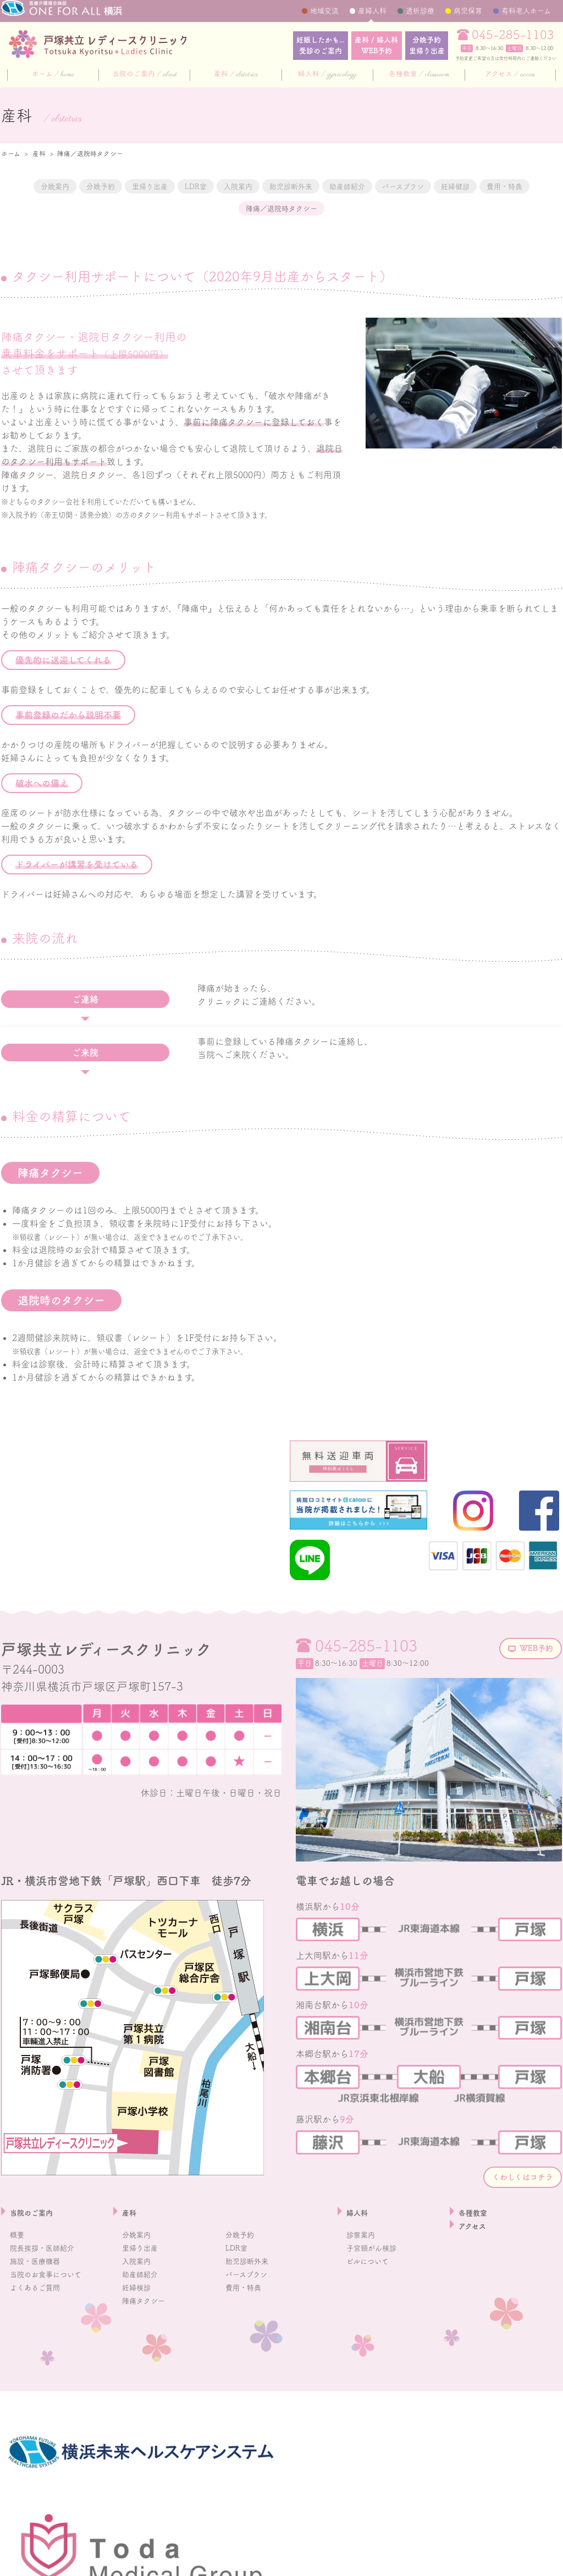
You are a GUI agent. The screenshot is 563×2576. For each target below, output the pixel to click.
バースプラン (514, 186)
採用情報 (15, 2561)
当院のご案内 (144, 75)
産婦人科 (372, 10)
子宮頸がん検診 (377, 2343)
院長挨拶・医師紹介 (49, 2343)
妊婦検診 (139, 2382)
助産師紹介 (437, 186)
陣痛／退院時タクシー (349, 209)
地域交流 (324, 10)
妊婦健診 (185, 209)
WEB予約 (526, 1740)
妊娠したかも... (287, 46)
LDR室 (231, 186)
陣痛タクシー (148, 2395)
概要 (18, 2329)
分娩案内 (39, 186)
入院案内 (288, 186)
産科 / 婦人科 (356, 46)
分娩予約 (420, 46)
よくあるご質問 (40, 2382)
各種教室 (419, 75)
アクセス (510, 75)
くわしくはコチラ (506, 2268)
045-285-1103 (513, 35)
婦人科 (327, 75)
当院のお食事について (54, 2369)
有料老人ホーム (526, 10)
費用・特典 (252, 209)
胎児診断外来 (360, 186)
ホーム (53, 75)
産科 (236, 75)
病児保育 (468, 10)
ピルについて (372, 2356)
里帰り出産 (169, 186)
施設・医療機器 (40, 2356)
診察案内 (364, 2329)
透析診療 (420, 10)
